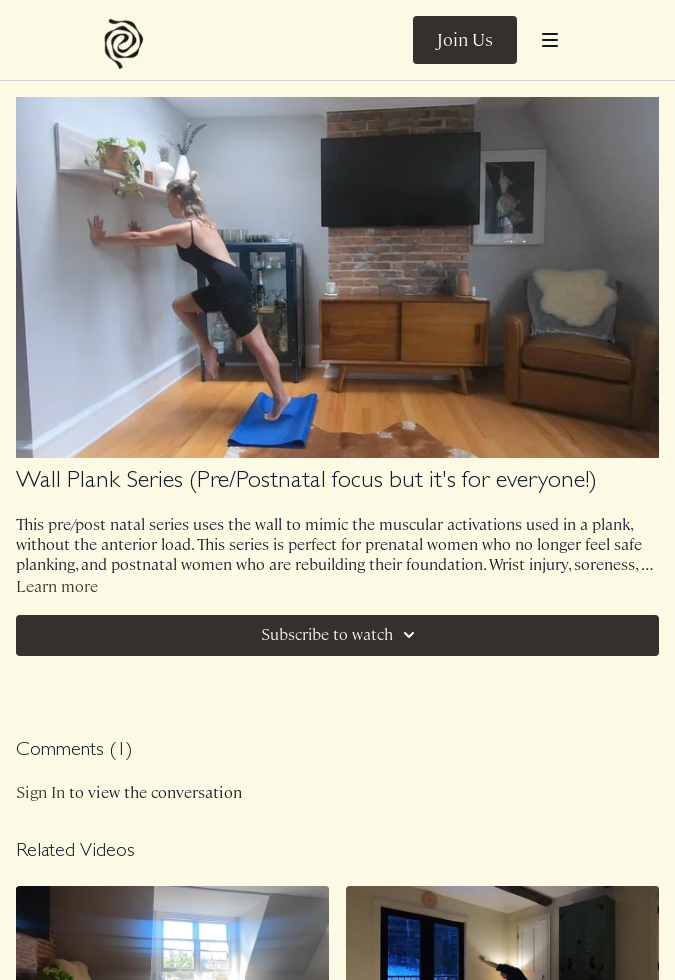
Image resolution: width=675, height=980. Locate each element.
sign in (40, 792)
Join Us (465, 40)
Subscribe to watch (341, 635)
